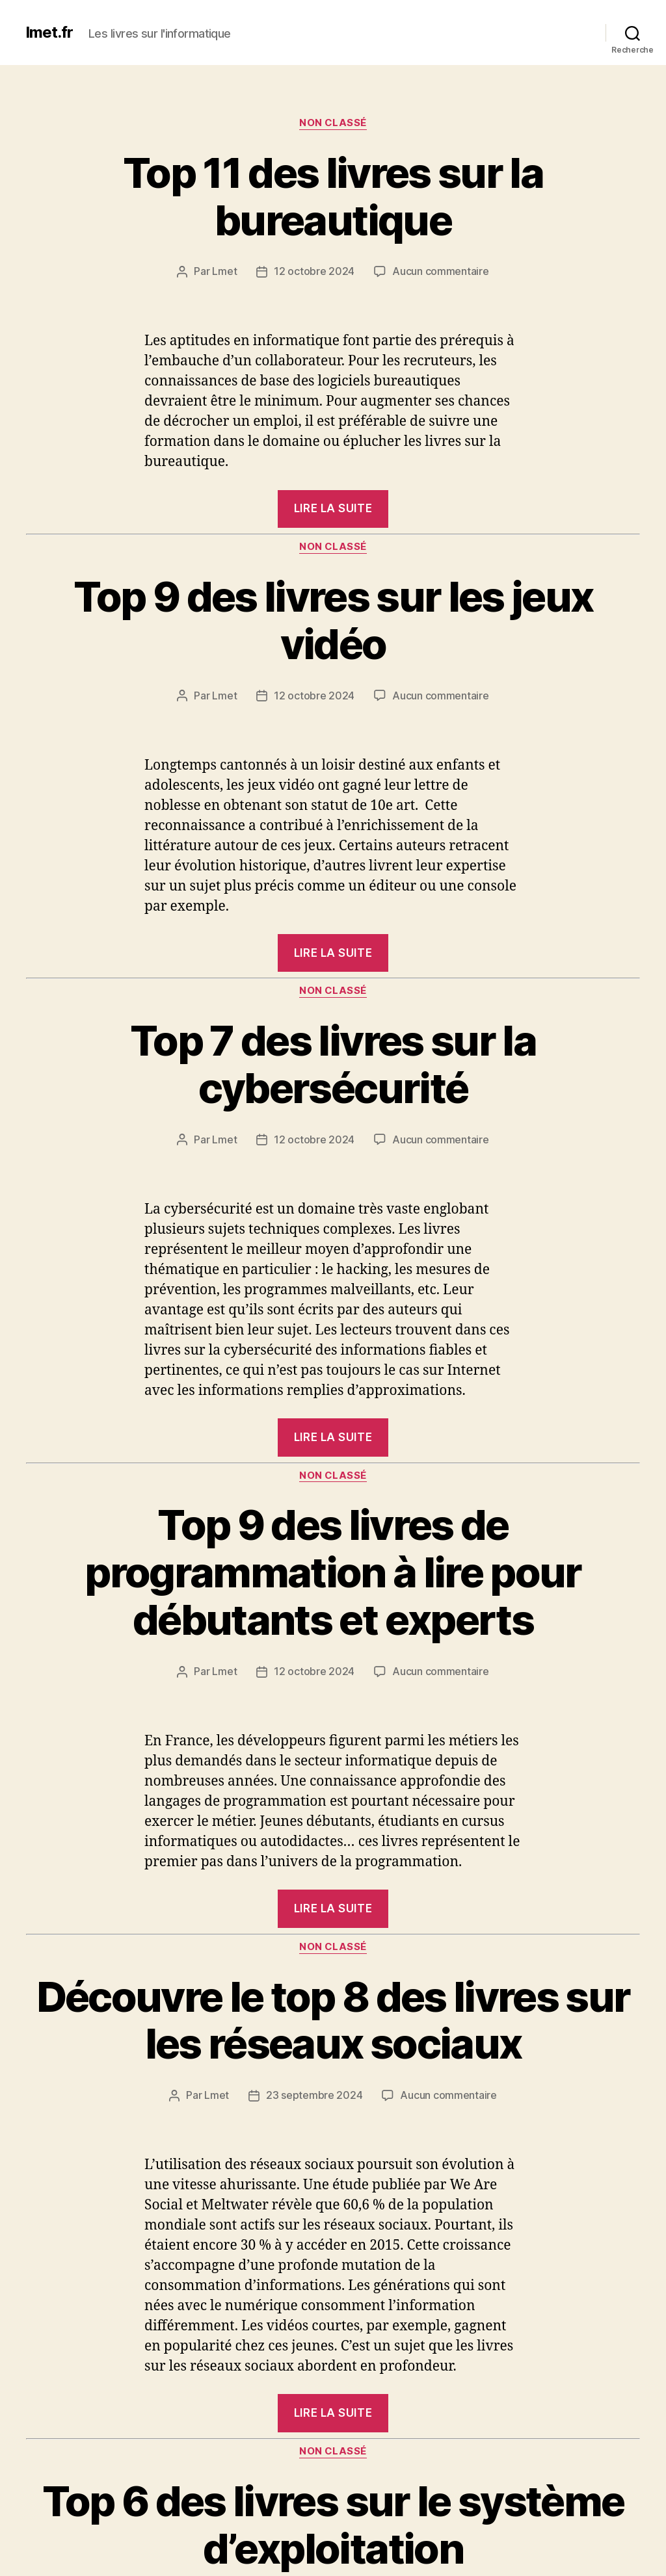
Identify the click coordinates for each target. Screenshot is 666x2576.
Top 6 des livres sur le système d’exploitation (333, 2521)
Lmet (224, 271)
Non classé (333, 123)
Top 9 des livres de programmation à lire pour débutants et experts (333, 1570)
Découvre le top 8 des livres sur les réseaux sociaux (333, 2017)
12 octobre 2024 (314, 271)
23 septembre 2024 (314, 2092)
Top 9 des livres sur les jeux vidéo (333, 619)
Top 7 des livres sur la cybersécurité (333, 1063)
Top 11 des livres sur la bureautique (333, 196)
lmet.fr (49, 32)
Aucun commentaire (440, 271)
